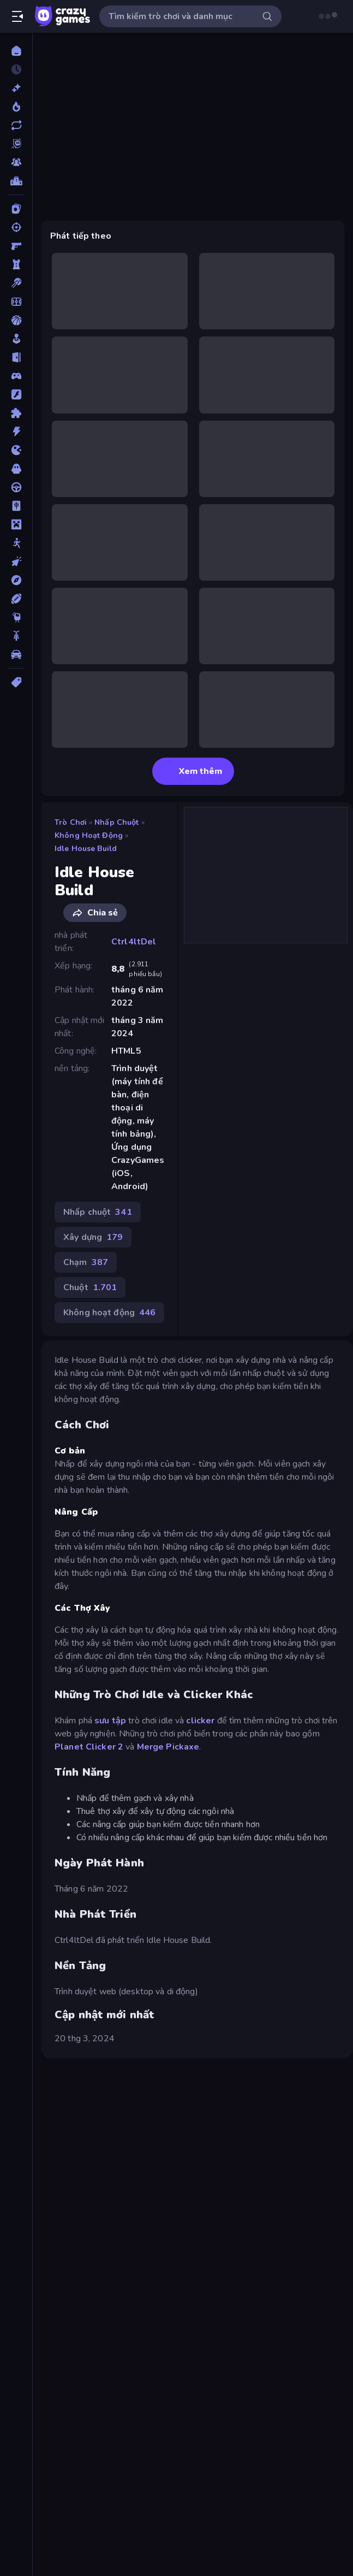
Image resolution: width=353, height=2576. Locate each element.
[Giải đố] (16, 413)
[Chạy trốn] (16, 357)
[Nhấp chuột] (16, 561)
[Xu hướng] (16, 106)
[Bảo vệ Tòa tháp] (16, 264)
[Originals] (16, 143)
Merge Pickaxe (168, 1747)
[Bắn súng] (16, 227)
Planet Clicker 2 (89, 1747)
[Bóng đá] (16, 301)
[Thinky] (16, 617)
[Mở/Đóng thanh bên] (17, 16)
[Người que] (16, 543)
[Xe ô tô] (16, 654)
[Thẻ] (16, 682)
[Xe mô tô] (16, 636)
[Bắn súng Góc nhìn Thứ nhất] (16, 246)
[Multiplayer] (16, 162)
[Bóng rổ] (16, 320)
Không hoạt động (89, 835)
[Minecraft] (16, 524)
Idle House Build (86, 848)
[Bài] (16, 208)
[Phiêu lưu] (16, 580)
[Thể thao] (16, 598)
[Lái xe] (16, 487)
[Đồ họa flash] (16, 394)
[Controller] (16, 376)
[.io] (16, 450)
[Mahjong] (16, 506)
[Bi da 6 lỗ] (16, 283)
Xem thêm (193, 771)
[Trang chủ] (16, 51)
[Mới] (16, 88)
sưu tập (110, 1721)
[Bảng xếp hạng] (16, 181)
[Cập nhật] (16, 125)
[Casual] (16, 338)
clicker (200, 1721)
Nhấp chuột (116, 822)
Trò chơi (71, 822)
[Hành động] (16, 431)
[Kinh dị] (16, 468)
